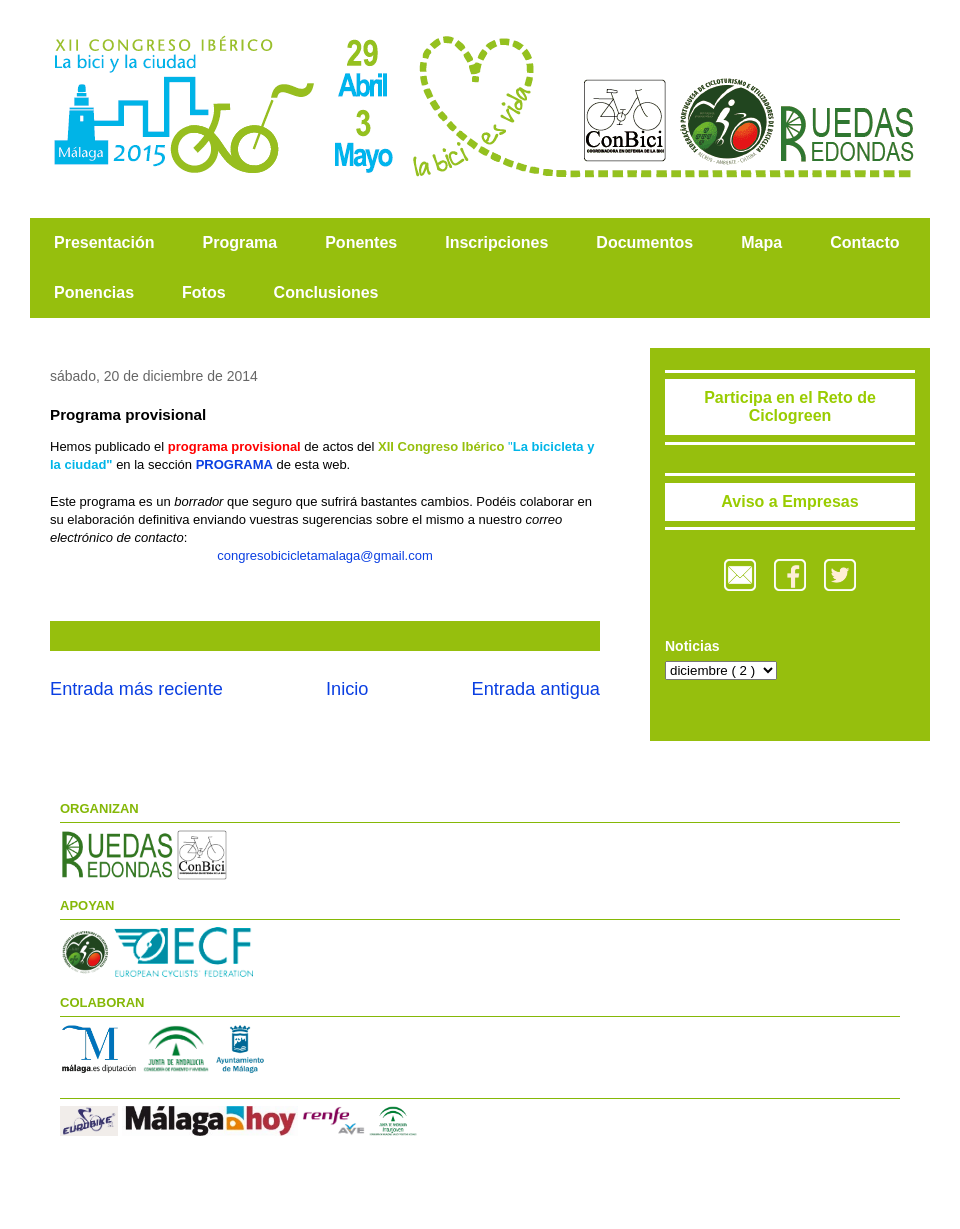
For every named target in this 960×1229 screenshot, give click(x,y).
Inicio (347, 689)
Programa (239, 242)
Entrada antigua (536, 689)
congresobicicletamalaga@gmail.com (325, 555)
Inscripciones (496, 242)
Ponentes (361, 242)
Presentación (104, 242)
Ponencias (94, 292)
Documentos (644, 242)
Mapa (761, 242)
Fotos (204, 292)
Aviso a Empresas (789, 501)
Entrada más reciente (136, 689)
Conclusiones (326, 292)
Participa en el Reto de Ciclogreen (790, 406)
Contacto (864, 242)
